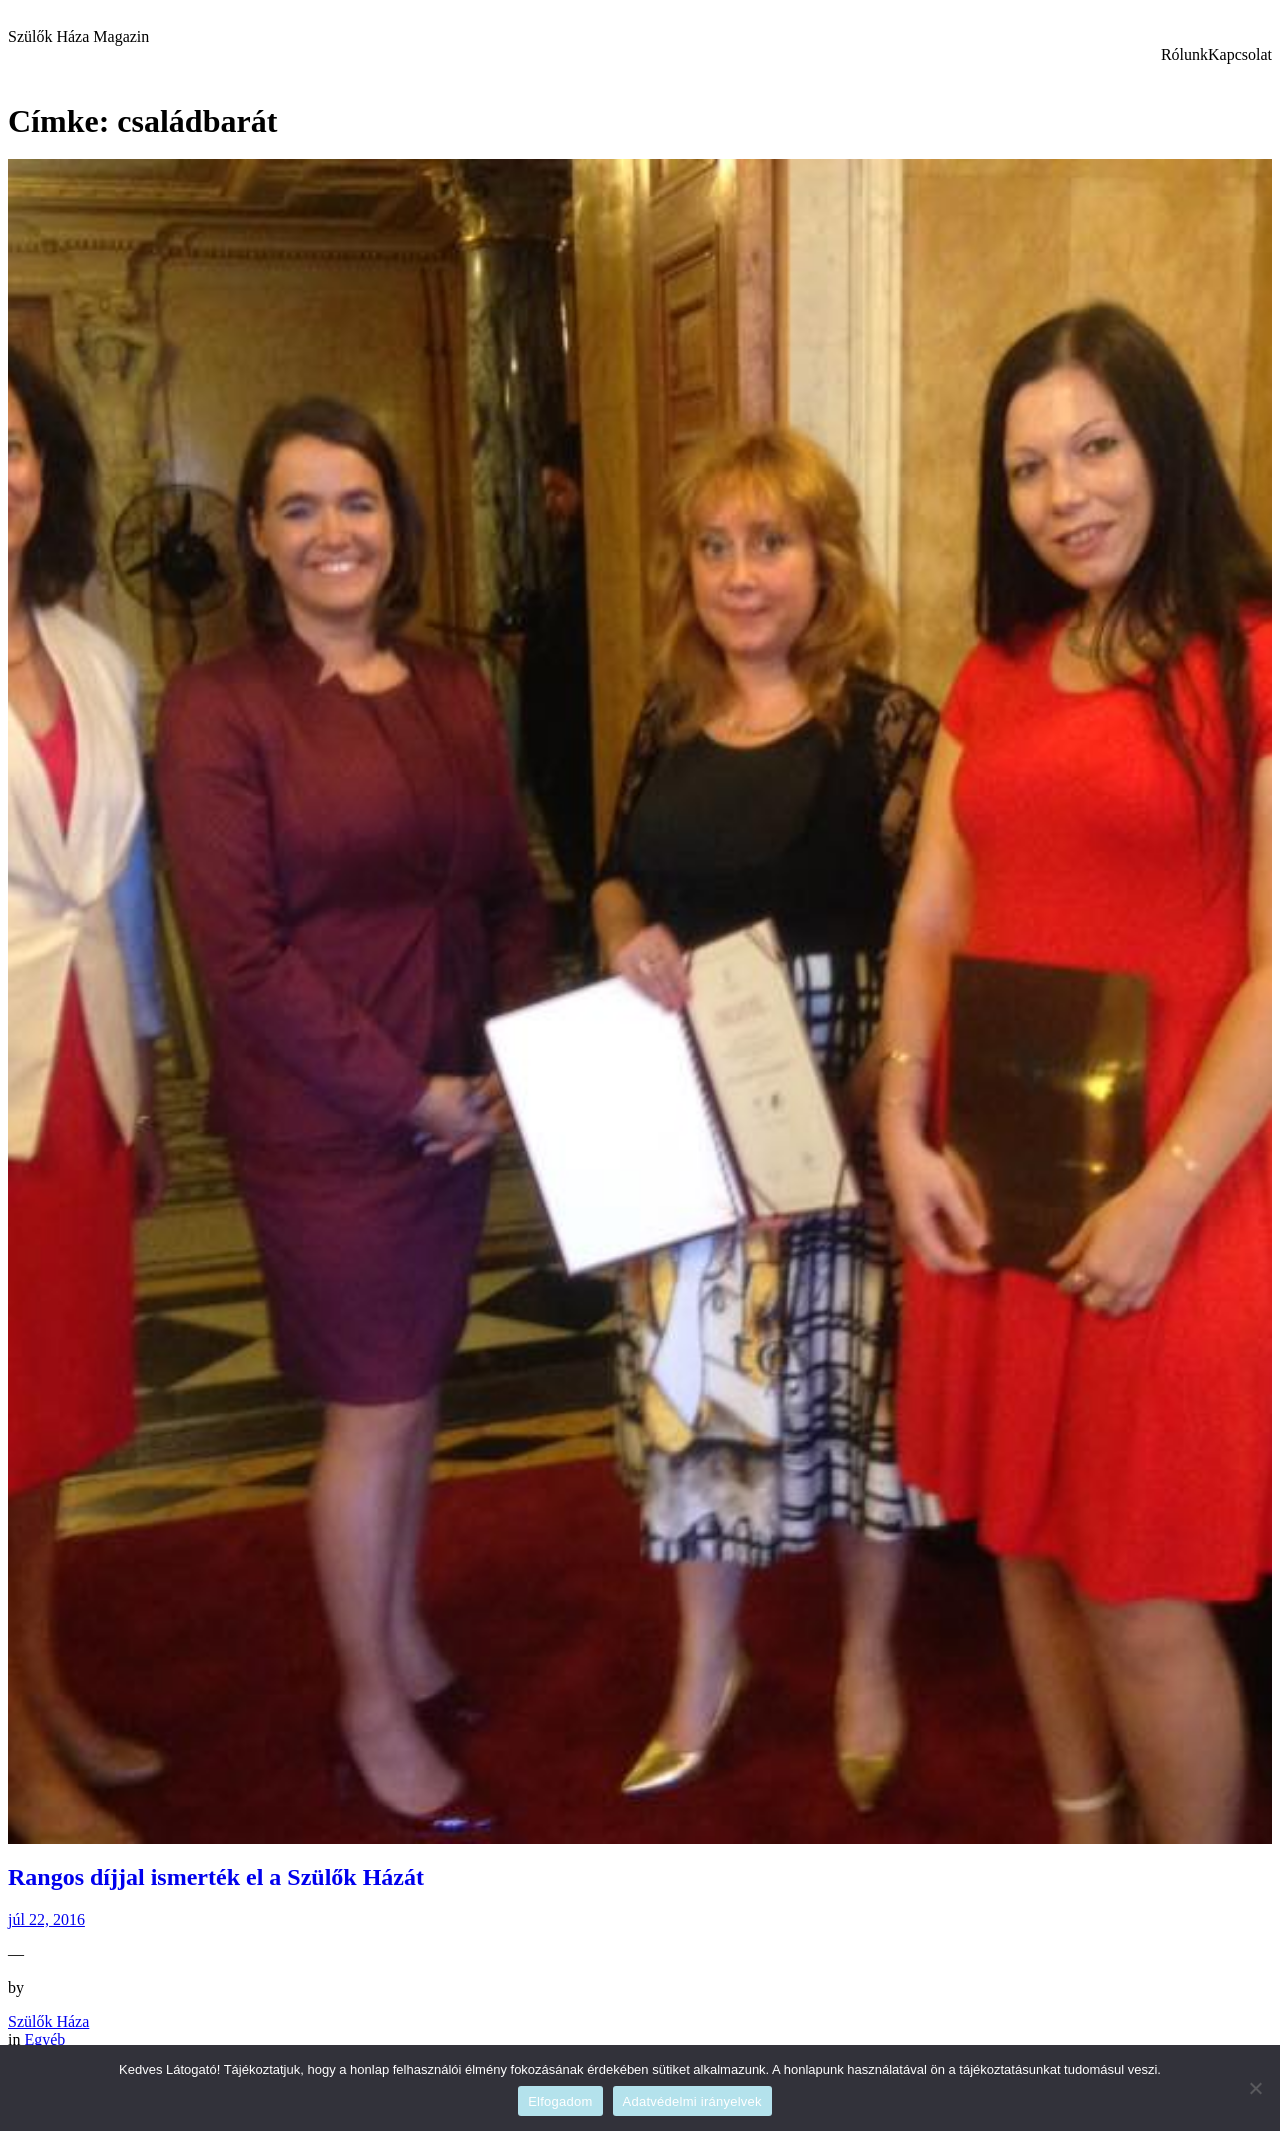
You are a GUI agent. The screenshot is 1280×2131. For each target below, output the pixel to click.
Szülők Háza (48, 2021)
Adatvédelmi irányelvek (692, 2101)
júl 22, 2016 (46, 1919)
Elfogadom (560, 2101)
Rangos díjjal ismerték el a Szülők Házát (216, 1877)
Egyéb (44, 2039)
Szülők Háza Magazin (78, 36)
